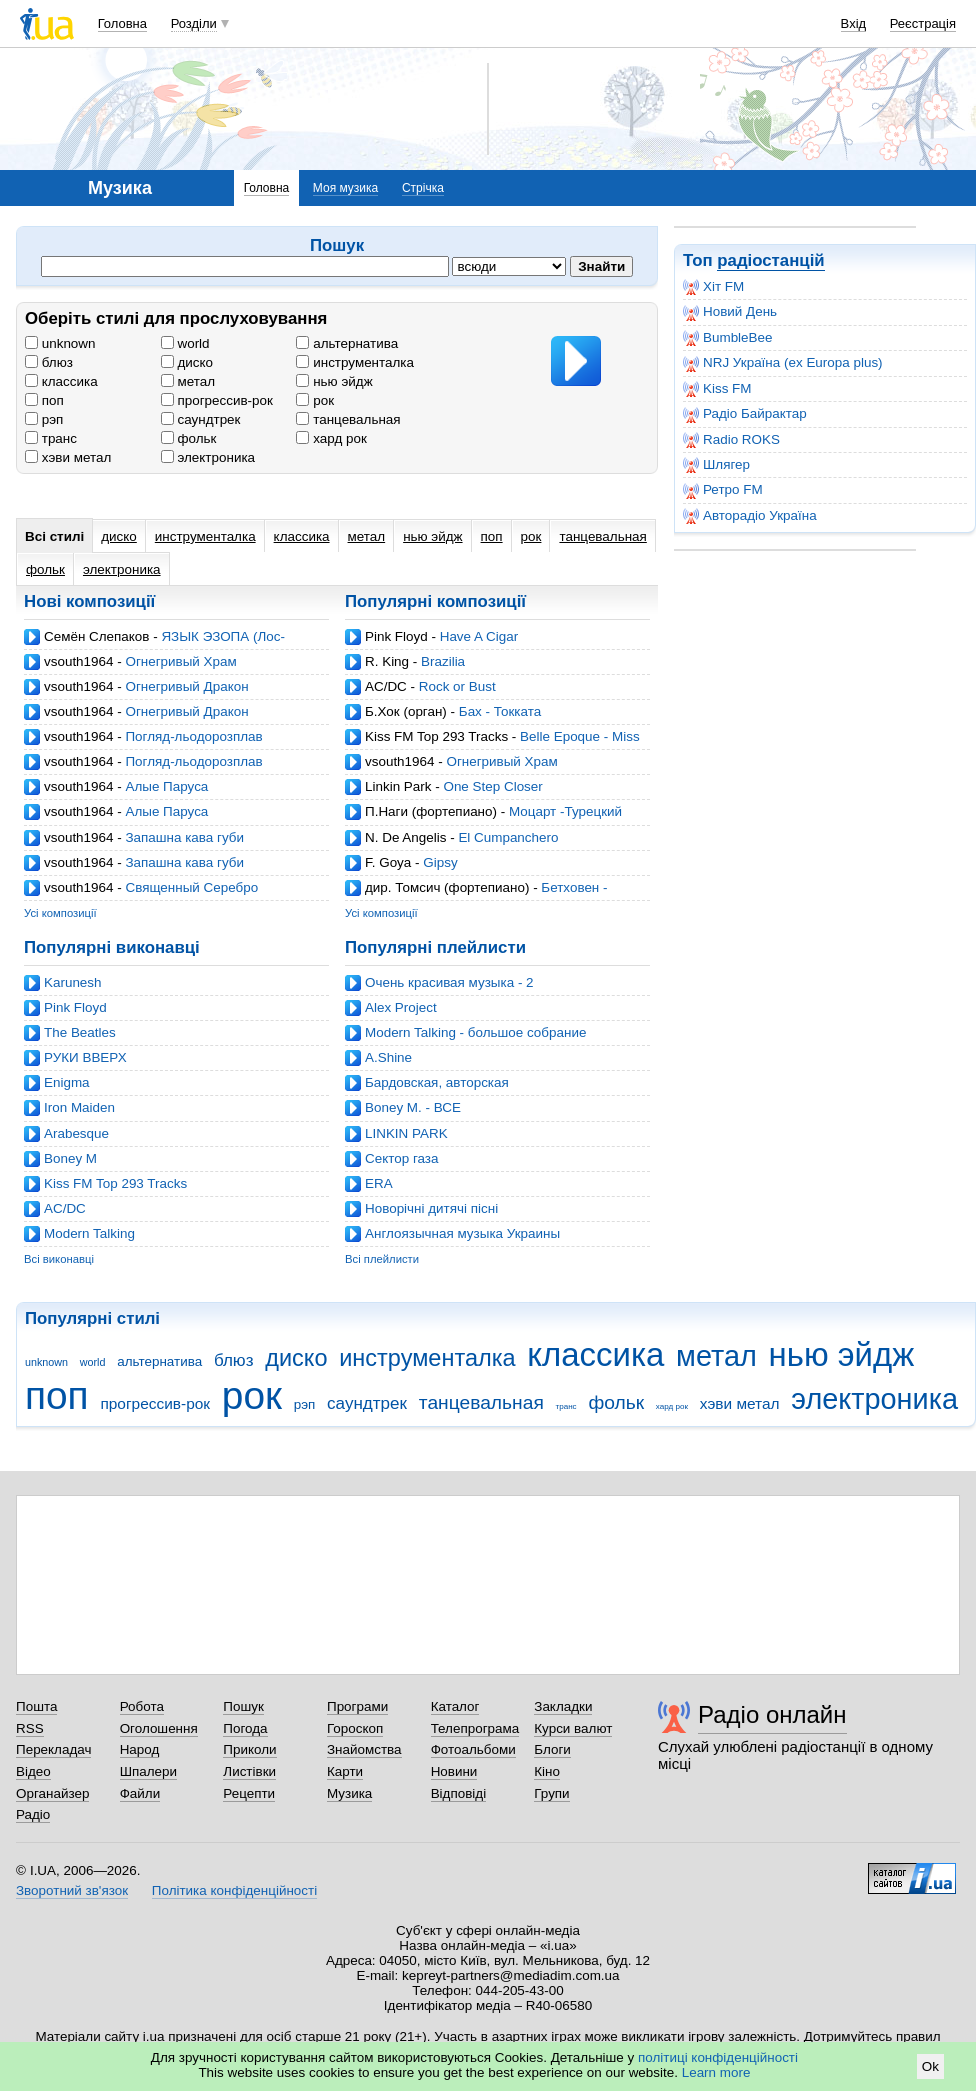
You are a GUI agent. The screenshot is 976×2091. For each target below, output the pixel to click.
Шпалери (148, 1771)
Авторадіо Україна (750, 516)
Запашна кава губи (184, 837)
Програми (357, 1706)
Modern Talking (89, 1233)
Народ (140, 1749)
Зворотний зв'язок (72, 1890)
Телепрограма (475, 1728)
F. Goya (388, 862)
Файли (140, 1793)
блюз (49, 362)
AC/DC (386, 686)
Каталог (455, 1706)
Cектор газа (401, 1158)
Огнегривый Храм (180, 661)
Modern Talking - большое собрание (475, 1032)
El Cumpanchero (508, 837)
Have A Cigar (479, 636)
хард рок (331, 438)
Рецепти (249, 1793)
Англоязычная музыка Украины (462, 1233)
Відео (33, 1771)
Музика (349, 1793)
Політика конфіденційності (234, 1890)
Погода (245, 1728)
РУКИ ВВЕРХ (85, 1057)
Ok (930, 2066)
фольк (189, 438)
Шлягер (716, 465)
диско (187, 362)
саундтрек (201, 419)
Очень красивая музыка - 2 (449, 982)
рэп (44, 419)
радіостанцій (770, 260)
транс (51, 438)
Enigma (67, 1082)
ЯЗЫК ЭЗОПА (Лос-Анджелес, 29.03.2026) (154, 644)
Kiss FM (717, 389)
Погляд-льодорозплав (193, 736)
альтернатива (347, 343)
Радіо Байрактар (745, 414)
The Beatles (80, 1032)
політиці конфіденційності (718, 2057)
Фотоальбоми (473, 1749)
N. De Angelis (405, 837)
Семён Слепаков (96, 636)
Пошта (36, 1706)
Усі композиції (60, 913)
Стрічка (423, 188)
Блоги (552, 1749)
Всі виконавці (59, 1259)
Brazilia (443, 661)
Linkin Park (398, 786)
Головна (122, 23)
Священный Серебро (191, 887)
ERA (379, 1183)
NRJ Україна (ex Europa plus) (783, 363)
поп (44, 400)
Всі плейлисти (382, 1259)
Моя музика (345, 188)
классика (61, 381)
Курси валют (573, 1728)
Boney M (70, 1158)
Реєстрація (923, 23)
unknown (60, 343)
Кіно (547, 1771)
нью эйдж (334, 381)
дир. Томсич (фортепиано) (447, 887)
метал (188, 381)
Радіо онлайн (772, 1714)
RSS (30, 1728)
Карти (345, 1771)
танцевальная (348, 419)
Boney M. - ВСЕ (413, 1107)
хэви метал (68, 457)
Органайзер (52, 1793)
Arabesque (76, 1133)
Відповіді (459, 1793)
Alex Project (401, 1007)
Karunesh (73, 982)
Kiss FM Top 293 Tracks (436, 736)
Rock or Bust (457, 686)
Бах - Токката (500, 711)
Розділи (194, 23)
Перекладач (53, 1749)
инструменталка (355, 362)
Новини (454, 1771)
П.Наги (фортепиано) (431, 811)
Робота (142, 1706)
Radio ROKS (731, 440)
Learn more (716, 2072)
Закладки (563, 1706)
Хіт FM (713, 287)
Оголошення (159, 1728)
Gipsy (440, 862)
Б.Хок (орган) (406, 711)
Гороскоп (355, 1728)
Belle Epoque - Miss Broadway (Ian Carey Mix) (492, 744)
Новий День (730, 312)
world (185, 343)
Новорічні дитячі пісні (431, 1208)
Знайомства (364, 1749)
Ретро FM (723, 490)
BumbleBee (727, 338)
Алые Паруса (166, 786)
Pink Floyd (396, 636)
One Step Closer (492, 786)
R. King (387, 661)
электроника (208, 457)
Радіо (33, 1814)
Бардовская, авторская (437, 1082)
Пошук (243, 1706)
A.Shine (388, 1057)
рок (315, 400)
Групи (551, 1793)
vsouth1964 (78, 661)
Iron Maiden (79, 1107)
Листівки (249, 1771)
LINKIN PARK (406, 1133)
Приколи (249, 1749)
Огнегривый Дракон (186, 686)
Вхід (854, 23)
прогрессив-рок (217, 400)
